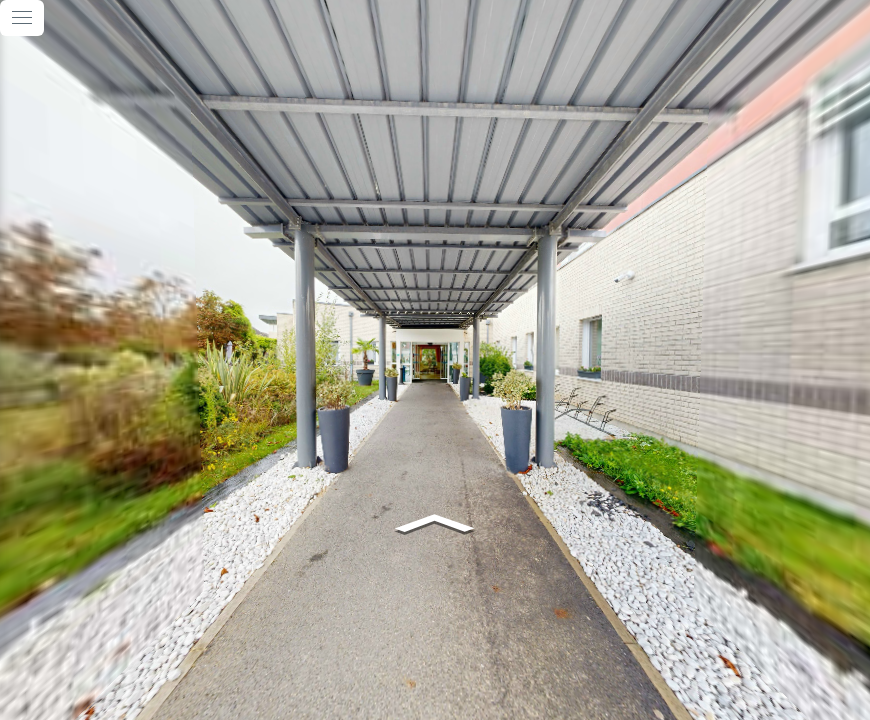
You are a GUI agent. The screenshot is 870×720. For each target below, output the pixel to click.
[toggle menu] (22, 18)
